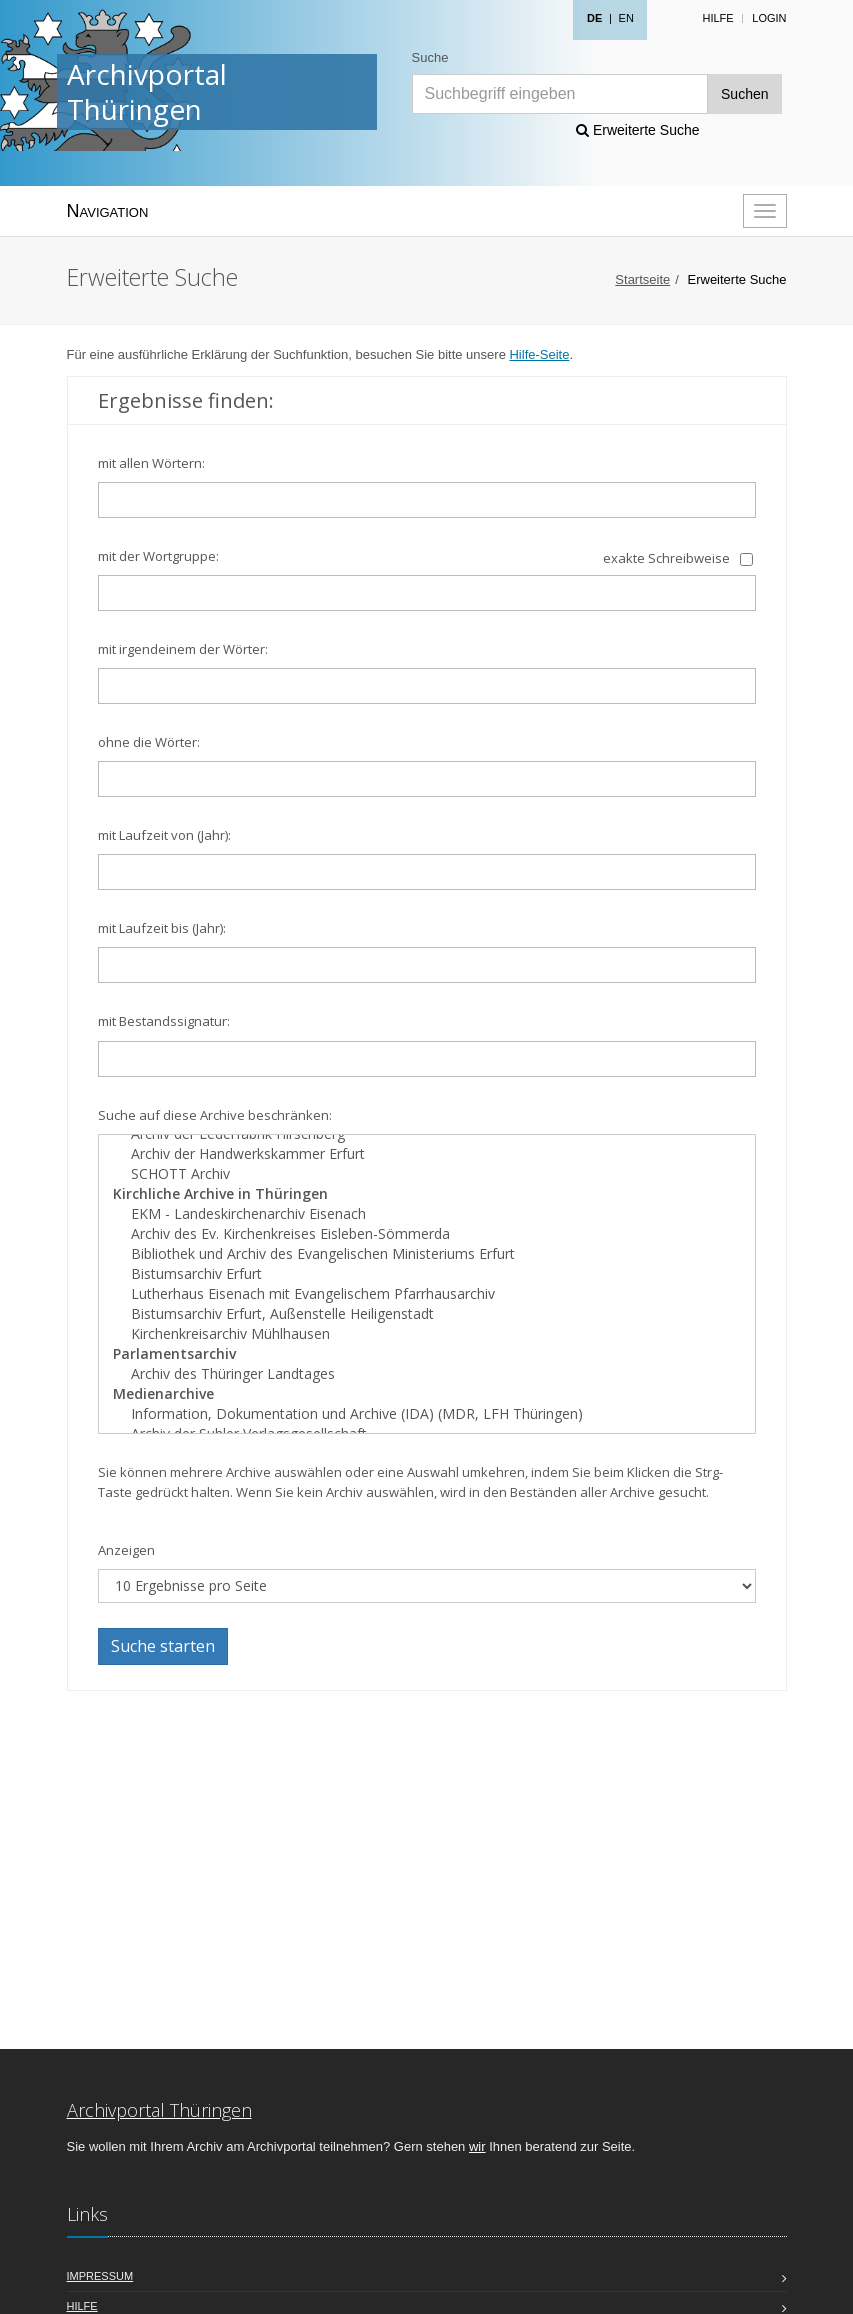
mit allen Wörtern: (151, 463)
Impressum (100, 2276)
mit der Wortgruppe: (158, 556)
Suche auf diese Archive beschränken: (215, 1115)
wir (477, 2146)
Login (769, 18)
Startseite (642, 279)
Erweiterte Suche (638, 130)
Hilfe (717, 18)
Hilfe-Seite (539, 354)
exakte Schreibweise (666, 558)
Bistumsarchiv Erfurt (427, 1274)
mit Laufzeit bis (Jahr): (162, 928)
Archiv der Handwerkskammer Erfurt (427, 1154)
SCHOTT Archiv (427, 1174)
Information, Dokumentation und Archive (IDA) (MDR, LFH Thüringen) (427, 1414)
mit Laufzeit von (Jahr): (164, 835)
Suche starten (163, 1646)
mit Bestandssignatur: (164, 1021)
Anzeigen (126, 1550)
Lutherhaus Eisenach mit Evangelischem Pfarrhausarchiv (427, 1294)
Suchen (744, 94)
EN (626, 18)
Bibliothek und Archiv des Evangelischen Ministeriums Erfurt (427, 1254)
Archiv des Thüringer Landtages (427, 1374)
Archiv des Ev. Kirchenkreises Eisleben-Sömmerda (427, 1234)
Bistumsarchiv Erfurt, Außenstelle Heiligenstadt (427, 1314)
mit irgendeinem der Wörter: (183, 649)
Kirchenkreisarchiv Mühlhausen (427, 1334)
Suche (430, 57)
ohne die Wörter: (149, 742)
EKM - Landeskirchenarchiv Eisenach (427, 1214)
